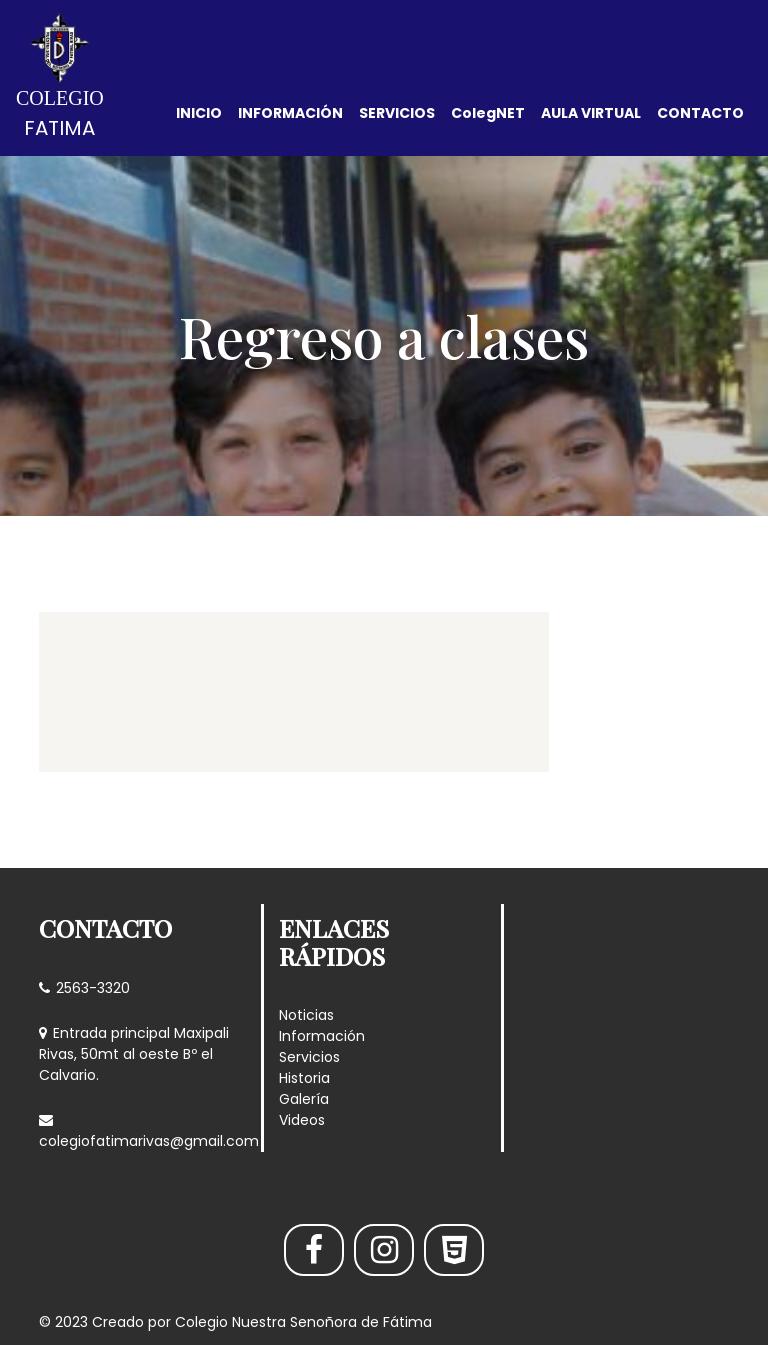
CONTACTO (700, 113)
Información (322, 1036)
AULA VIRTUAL (591, 113)
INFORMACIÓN (290, 113)
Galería (304, 1099)
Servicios (309, 1057)
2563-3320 (84, 988)
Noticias (306, 1015)
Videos (302, 1120)
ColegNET (488, 113)
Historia (304, 1078)
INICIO (199, 113)
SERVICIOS (397, 113)
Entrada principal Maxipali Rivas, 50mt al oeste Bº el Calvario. (134, 1054)
